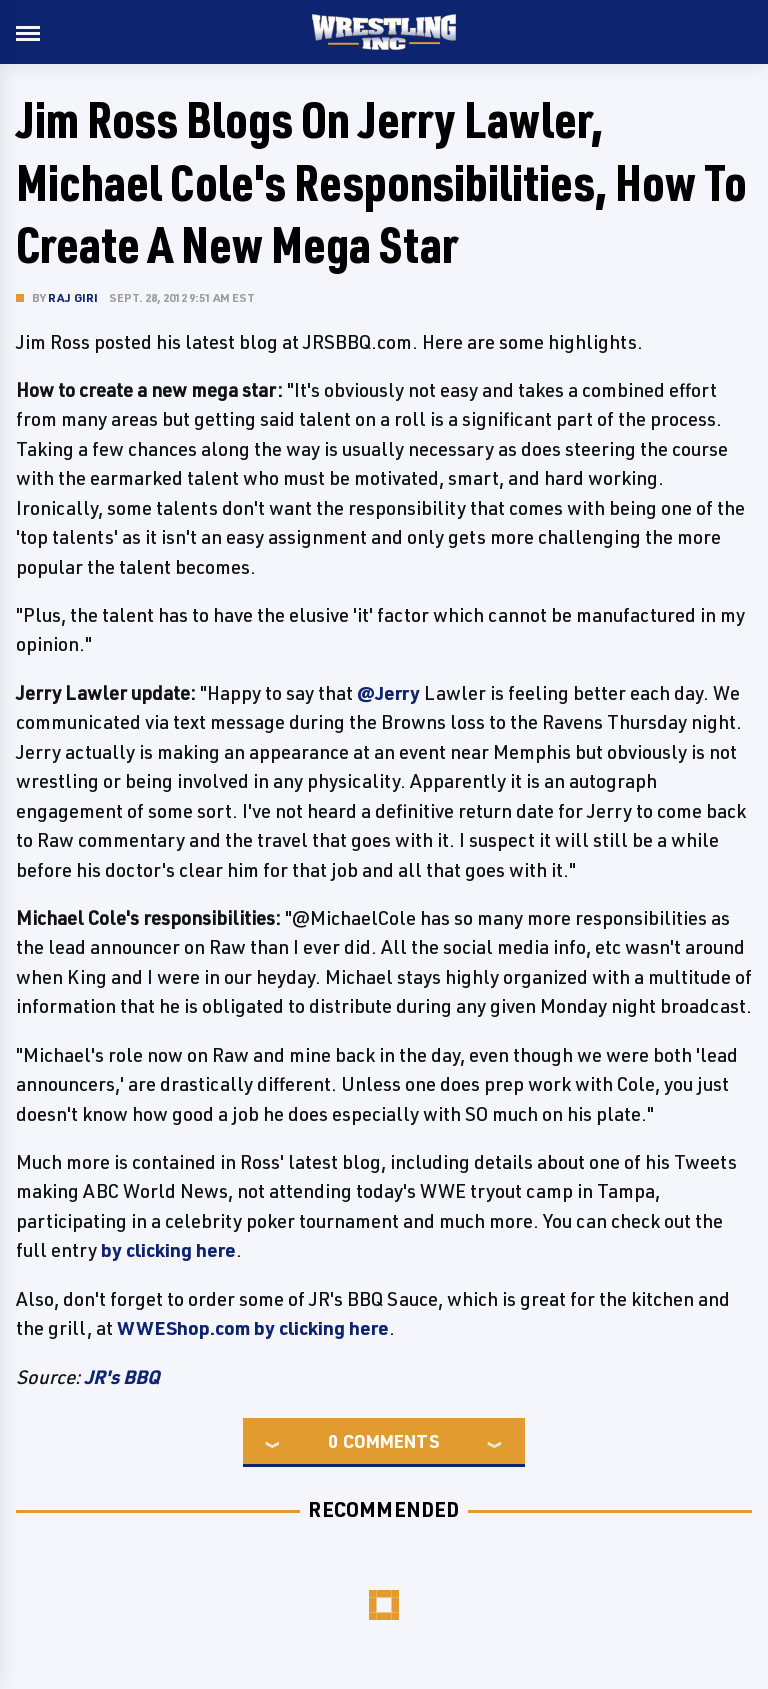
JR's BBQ (122, 1377)
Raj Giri (73, 297)
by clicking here (168, 1250)
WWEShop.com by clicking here (253, 1328)
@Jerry (388, 693)
